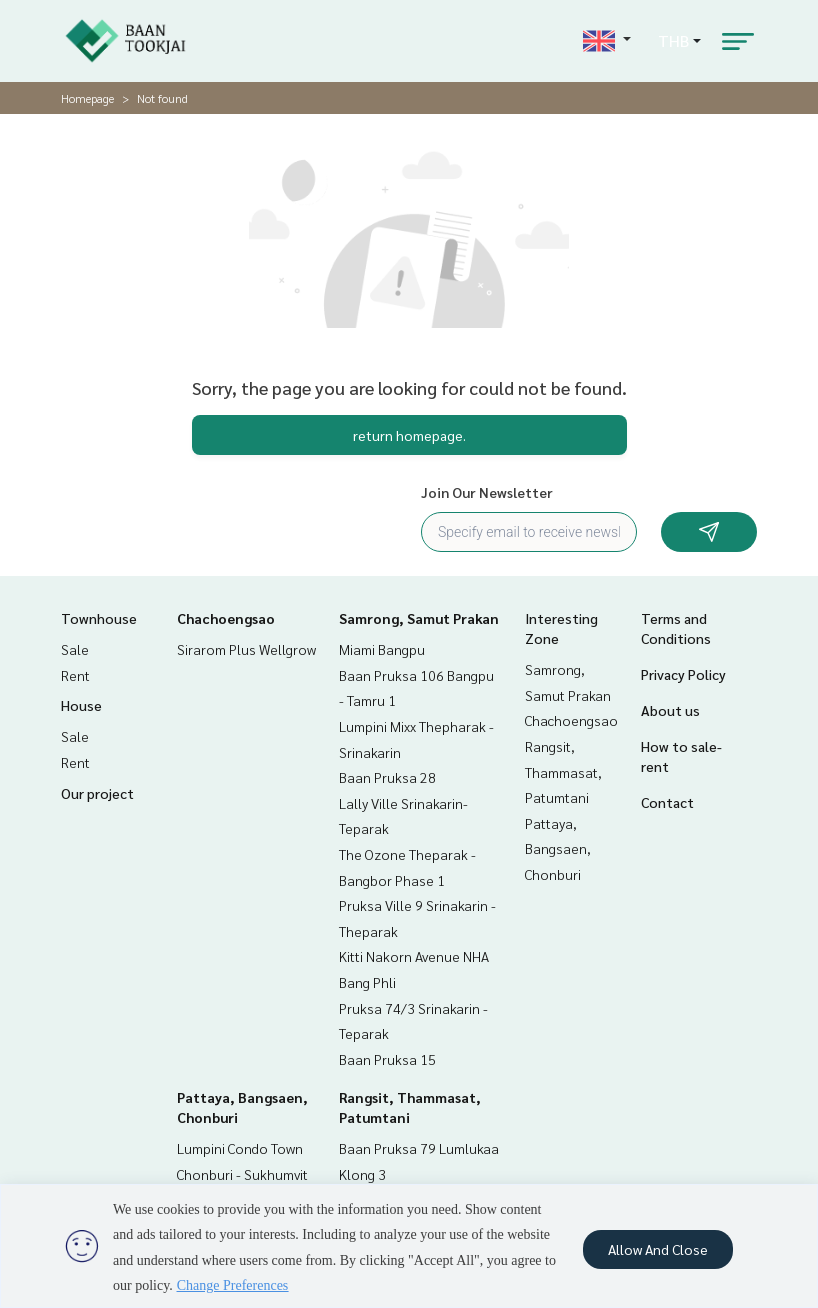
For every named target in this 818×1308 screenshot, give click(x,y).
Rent (75, 675)
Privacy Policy (683, 674)
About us (670, 710)
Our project (97, 793)
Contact (667, 802)
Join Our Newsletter (487, 492)
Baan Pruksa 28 (387, 777)
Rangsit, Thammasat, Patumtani (563, 771)
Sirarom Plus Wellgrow (246, 649)
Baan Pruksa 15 (387, 1059)
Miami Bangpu (382, 649)
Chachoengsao (226, 618)
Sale (75, 649)
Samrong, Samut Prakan (419, 618)
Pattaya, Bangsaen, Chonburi (558, 848)
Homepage (87, 98)
